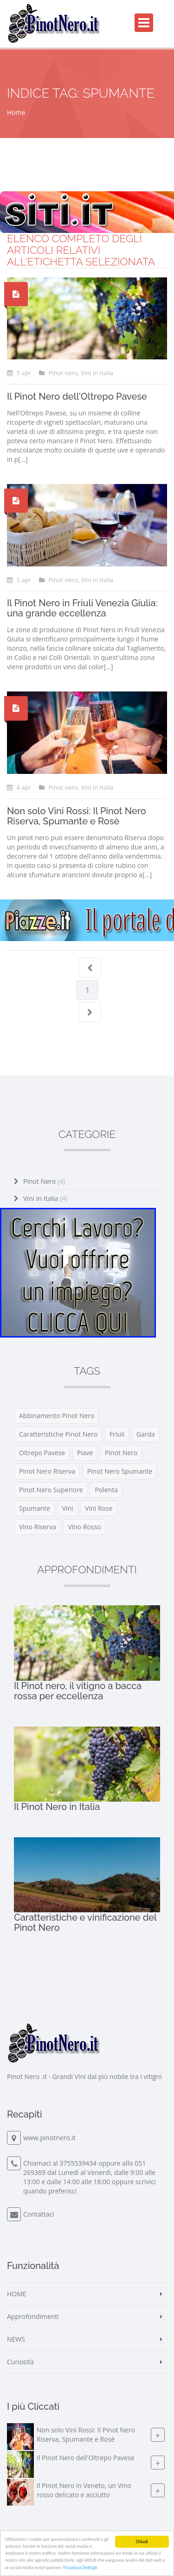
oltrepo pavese (42, 1452)
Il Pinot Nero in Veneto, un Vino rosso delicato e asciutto (84, 2490)
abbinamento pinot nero (56, 1415)
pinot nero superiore (51, 1489)
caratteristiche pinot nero (58, 1434)
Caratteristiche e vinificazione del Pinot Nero (85, 1922)
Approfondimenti (33, 2316)
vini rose (98, 1508)
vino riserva (37, 1526)
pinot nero (121, 1452)
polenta (106, 1489)
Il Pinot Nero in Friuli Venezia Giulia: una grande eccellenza (82, 608)
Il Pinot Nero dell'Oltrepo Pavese (77, 396)
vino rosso (84, 1526)
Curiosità (20, 2361)
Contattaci (38, 2214)
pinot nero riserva (47, 1471)
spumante (34, 1508)
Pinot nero (44, 1181)
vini (67, 1508)
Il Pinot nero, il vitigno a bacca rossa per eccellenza (78, 1691)
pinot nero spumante (120, 1471)
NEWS (16, 2339)
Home (16, 112)
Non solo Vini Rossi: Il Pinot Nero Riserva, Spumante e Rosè (76, 816)
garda (145, 1434)
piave (85, 1452)
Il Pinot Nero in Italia (57, 1806)
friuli (117, 1434)
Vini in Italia (45, 1198)
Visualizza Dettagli (80, 2568)
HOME (16, 2293)
